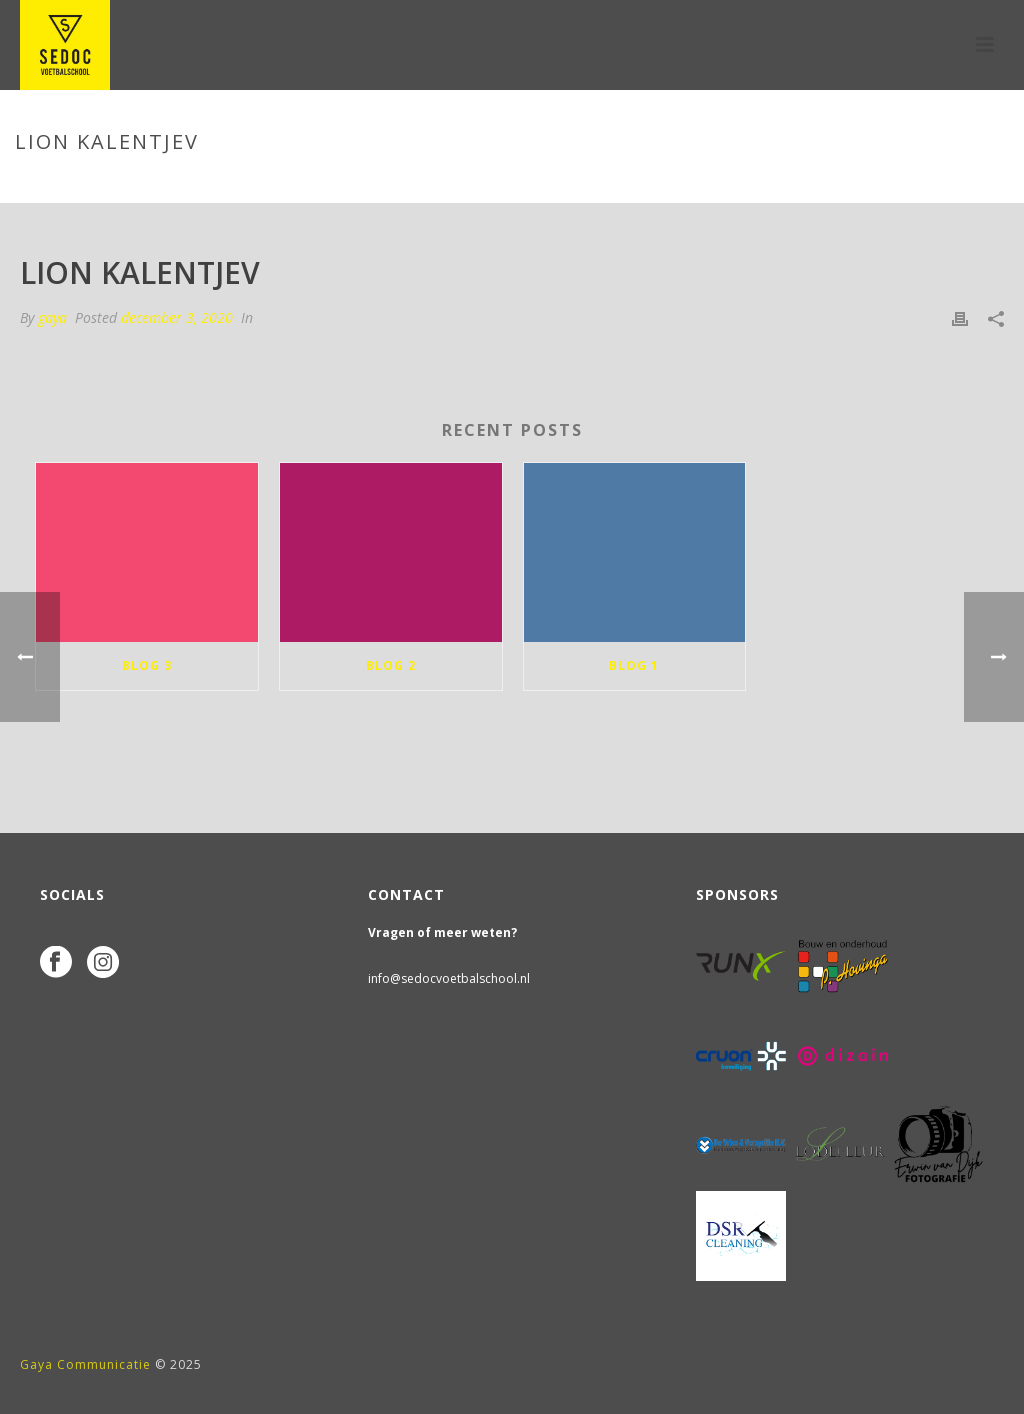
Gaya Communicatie (85, 1364)
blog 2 (391, 665)
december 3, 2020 (177, 317)
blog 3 (147, 665)
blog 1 (634, 665)
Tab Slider (844, 184)
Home (778, 184)
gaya (52, 317)
